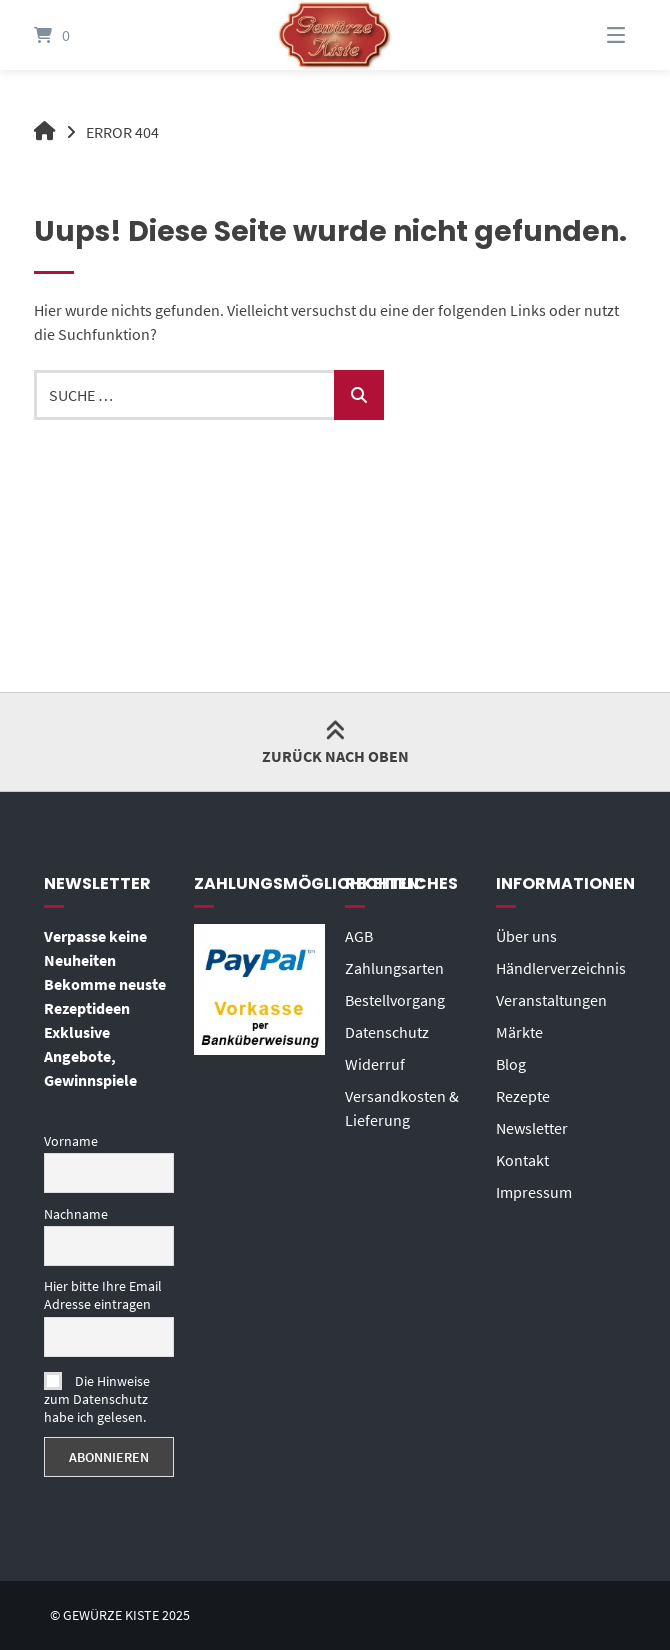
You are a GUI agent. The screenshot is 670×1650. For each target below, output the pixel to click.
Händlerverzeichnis (561, 968)
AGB (359, 936)
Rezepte (523, 1096)
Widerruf (375, 1064)
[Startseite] (335, 35)
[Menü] (591, 35)
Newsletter (532, 1128)
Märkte (519, 1032)
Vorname (71, 1141)
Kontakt (522, 1160)
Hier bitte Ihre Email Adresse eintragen (103, 1295)
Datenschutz (387, 1032)
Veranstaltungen (551, 1000)
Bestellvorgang (395, 1000)
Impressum (534, 1192)
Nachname (76, 1214)
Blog (511, 1064)
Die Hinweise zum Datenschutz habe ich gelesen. (97, 1399)
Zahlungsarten (394, 968)
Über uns (526, 936)
